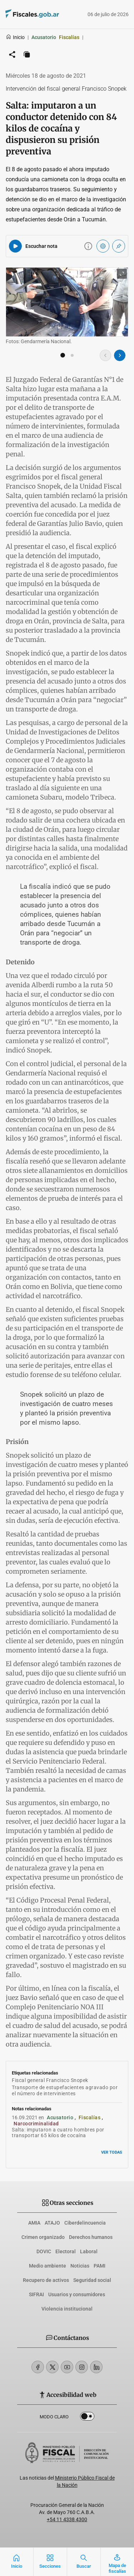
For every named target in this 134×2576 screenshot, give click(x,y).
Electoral (65, 2251)
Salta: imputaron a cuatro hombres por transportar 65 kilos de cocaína (58, 2133)
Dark (87, 2418)
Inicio (15, 37)
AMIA (34, 2223)
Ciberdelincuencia (85, 2223)
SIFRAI (36, 2294)
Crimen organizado (43, 2237)
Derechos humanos (91, 2237)
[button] (62, 355)
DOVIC (43, 2251)
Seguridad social (92, 2280)
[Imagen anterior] (105, 355)
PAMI (99, 2266)
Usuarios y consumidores (76, 2294)
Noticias (79, 2266)
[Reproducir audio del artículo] (15, 246)
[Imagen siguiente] (119, 355)
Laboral (89, 2251)
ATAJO (52, 2223)
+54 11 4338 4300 (67, 2519)
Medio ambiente (47, 2266)
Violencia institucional (67, 2309)
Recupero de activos (46, 2280)
